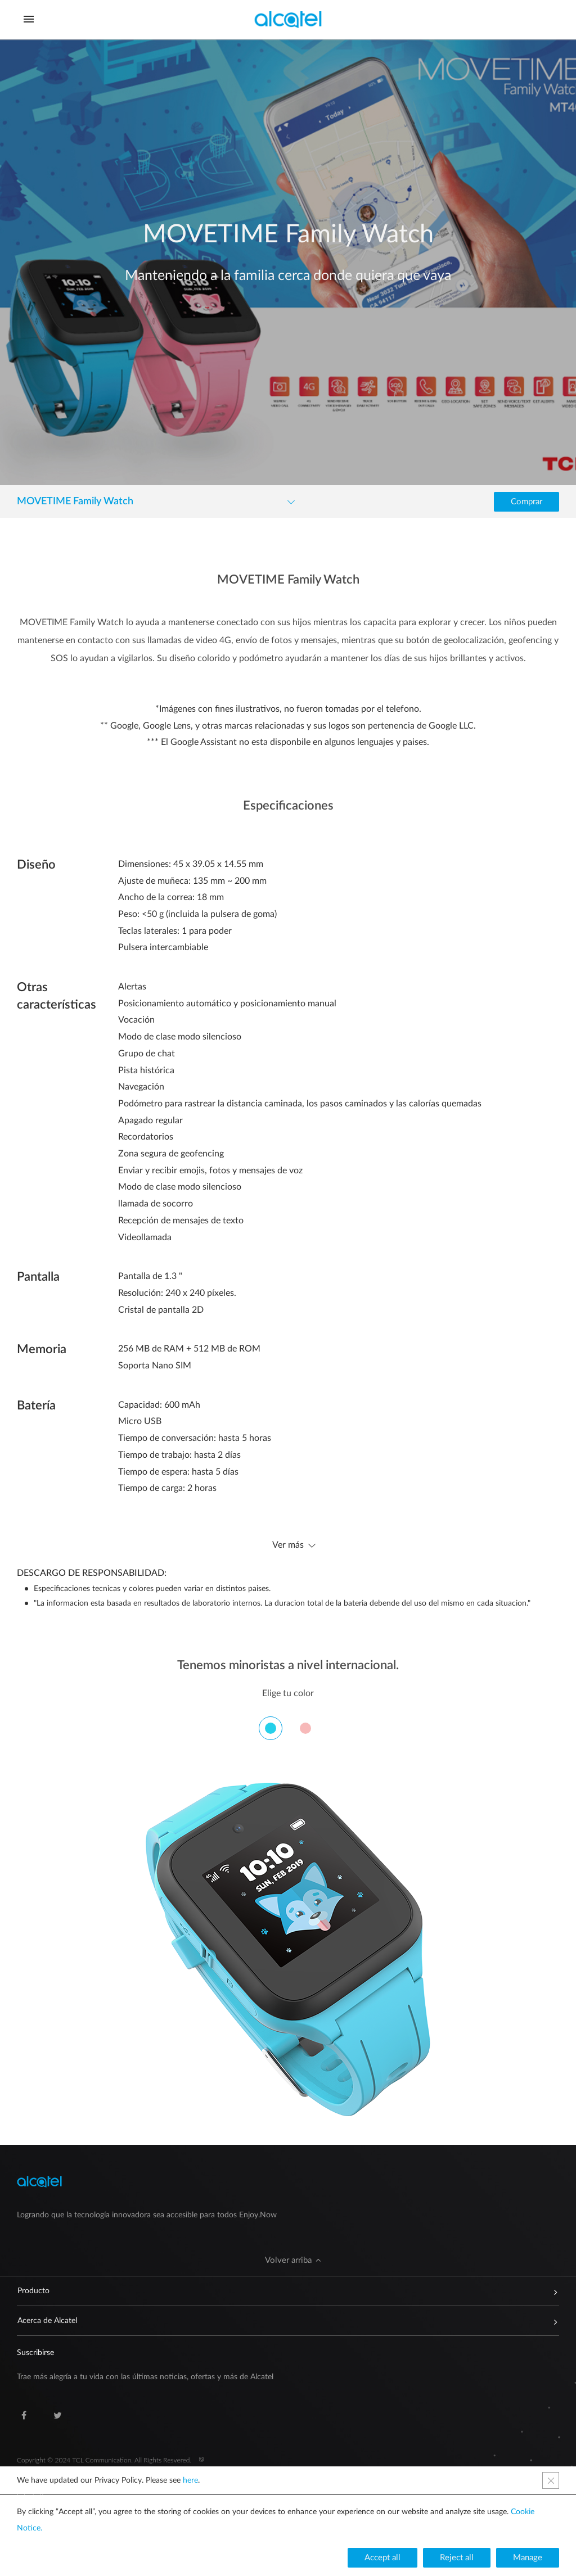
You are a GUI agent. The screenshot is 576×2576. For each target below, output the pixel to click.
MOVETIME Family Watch (75, 501)
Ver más (288, 1544)
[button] (526, 502)
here (190, 2480)
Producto (282, 2291)
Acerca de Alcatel (282, 2321)
